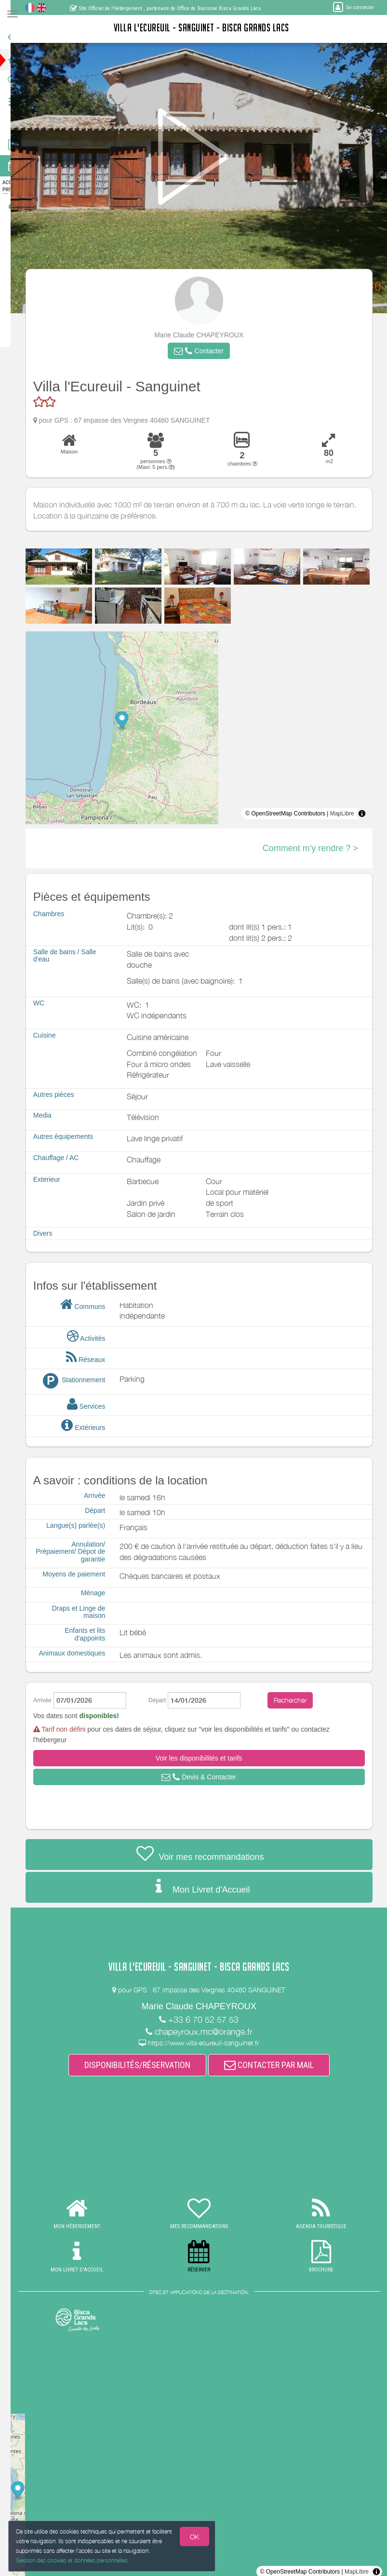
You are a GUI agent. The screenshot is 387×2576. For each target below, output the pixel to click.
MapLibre (349, 813)
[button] (206, 351)
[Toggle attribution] (369, 813)
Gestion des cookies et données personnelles (72, 2560)
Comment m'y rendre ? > (317, 848)
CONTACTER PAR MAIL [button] (276, 2065)
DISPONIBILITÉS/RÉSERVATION (145, 2065)
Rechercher (297, 1700)
